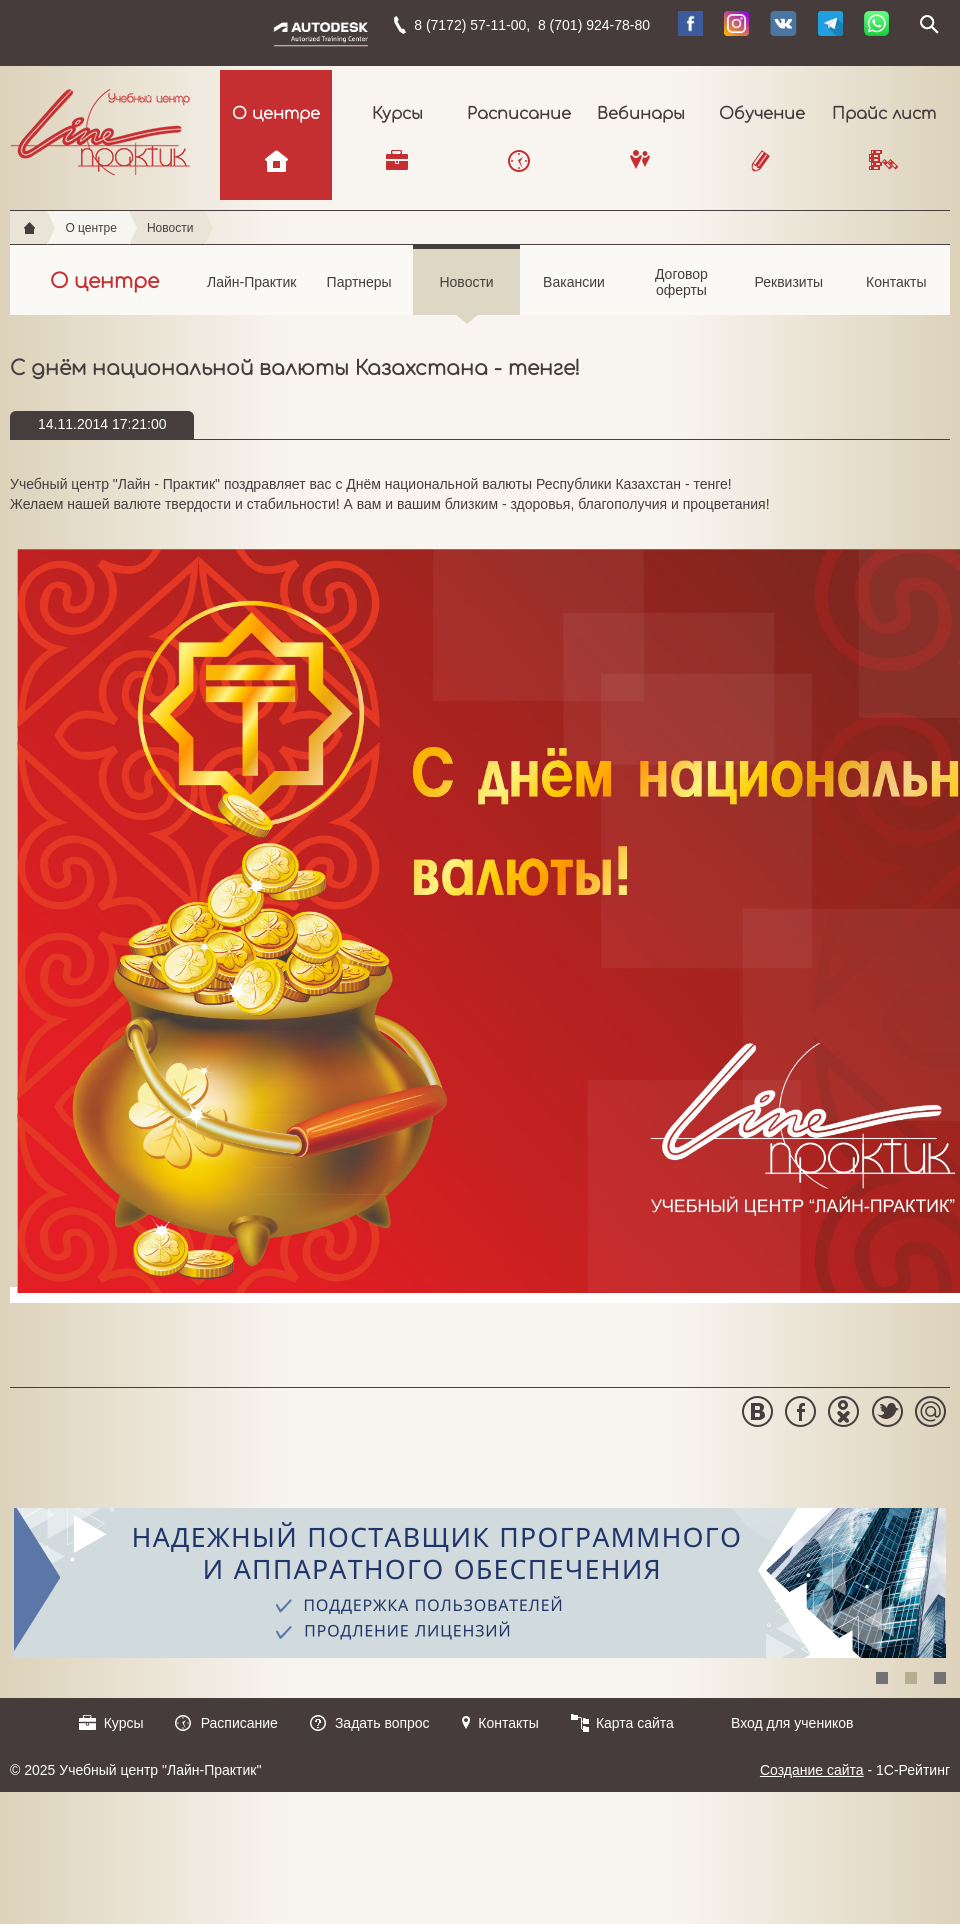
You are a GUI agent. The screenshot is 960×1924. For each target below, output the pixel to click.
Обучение (762, 114)
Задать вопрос (382, 1723)
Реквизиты (788, 294)
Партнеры (358, 294)
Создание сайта (812, 1770)
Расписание (519, 114)
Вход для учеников (792, 1723)
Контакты (896, 294)
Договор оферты (681, 291)
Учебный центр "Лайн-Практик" (100, 128)
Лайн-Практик (251, 294)
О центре (276, 114)
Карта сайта (635, 1723)
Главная (29, 228)
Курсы (397, 114)
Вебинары (641, 114)
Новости (170, 228)
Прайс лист (884, 114)
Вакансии (573, 294)
